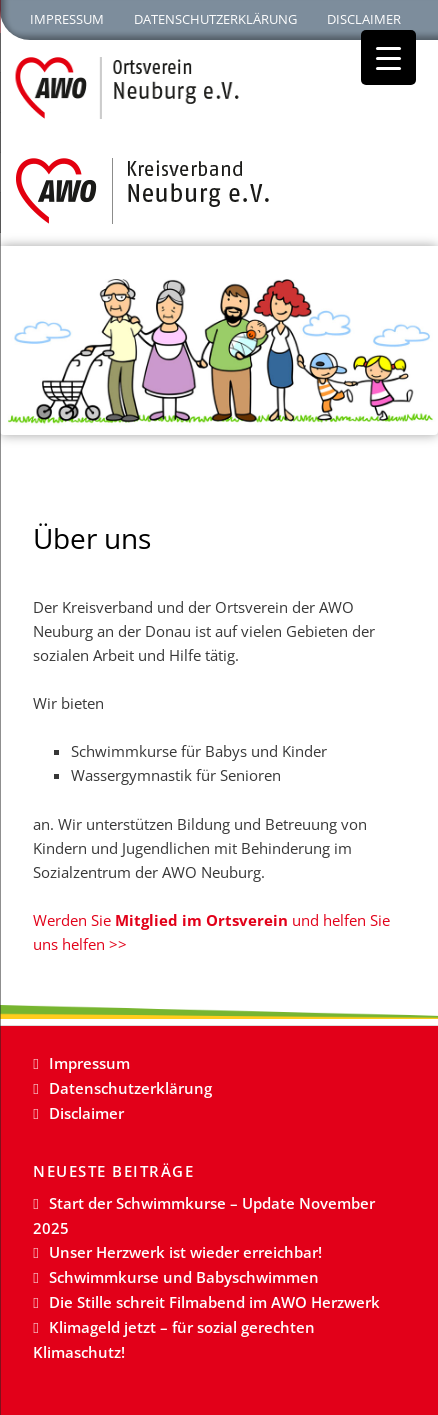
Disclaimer (364, 19)
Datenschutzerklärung (215, 19)
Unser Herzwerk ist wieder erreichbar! (185, 1252)
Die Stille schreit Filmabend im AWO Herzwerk (214, 1302)
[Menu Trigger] (388, 57)
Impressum (67, 19)
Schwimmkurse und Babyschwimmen (184, 1277)
